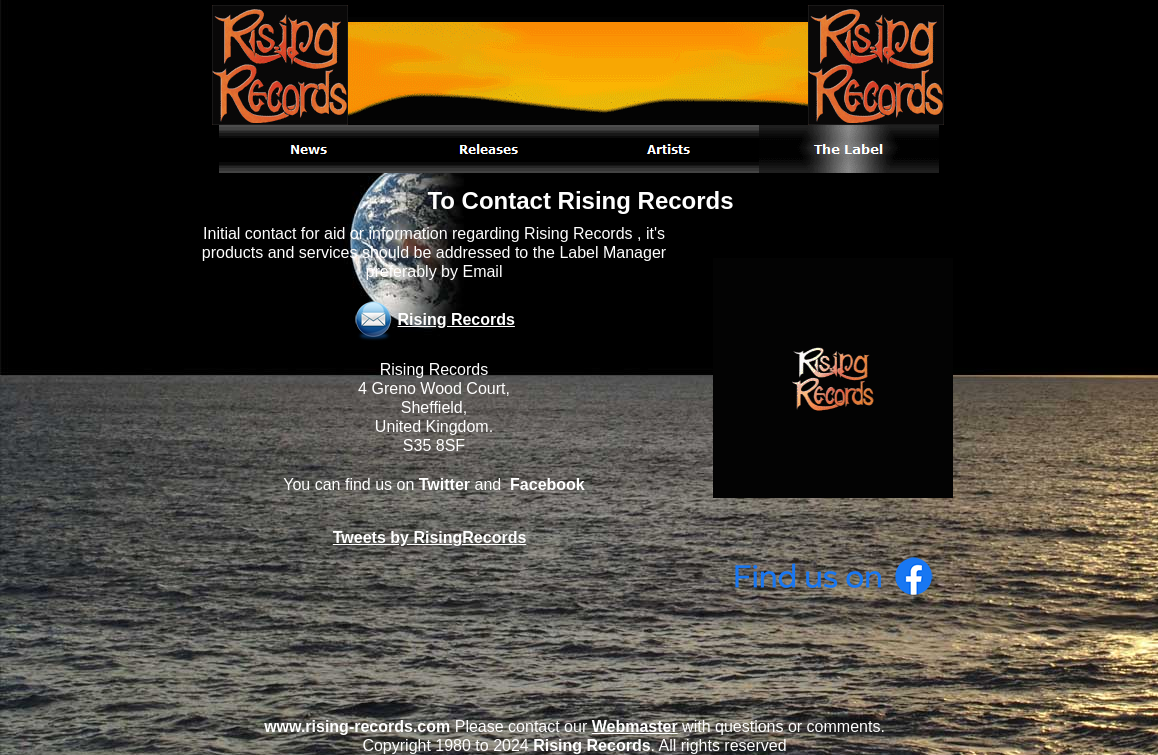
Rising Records (456, 319)
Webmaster (635, 726)
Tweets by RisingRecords (430, 537)
